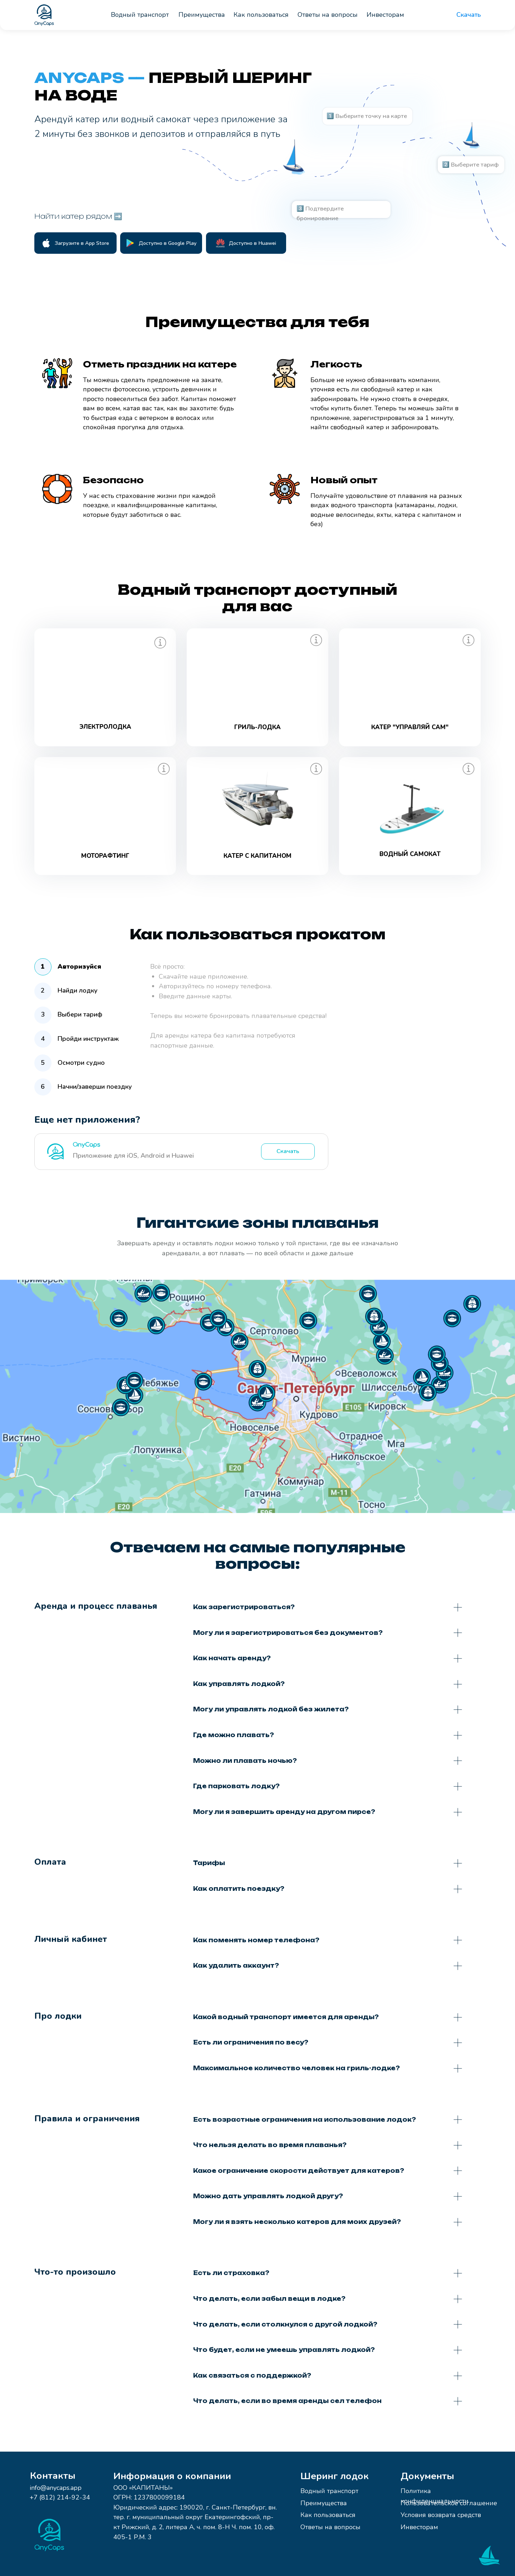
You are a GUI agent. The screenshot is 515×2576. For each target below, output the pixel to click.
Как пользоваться (327, 2515)
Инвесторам (419, 2527)
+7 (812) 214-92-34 (60, 2497)
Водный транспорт (329, 2491)
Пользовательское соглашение (449, 2503)
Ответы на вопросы (330, 2527)
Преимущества (323, 2503)
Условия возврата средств (441, 2515)
